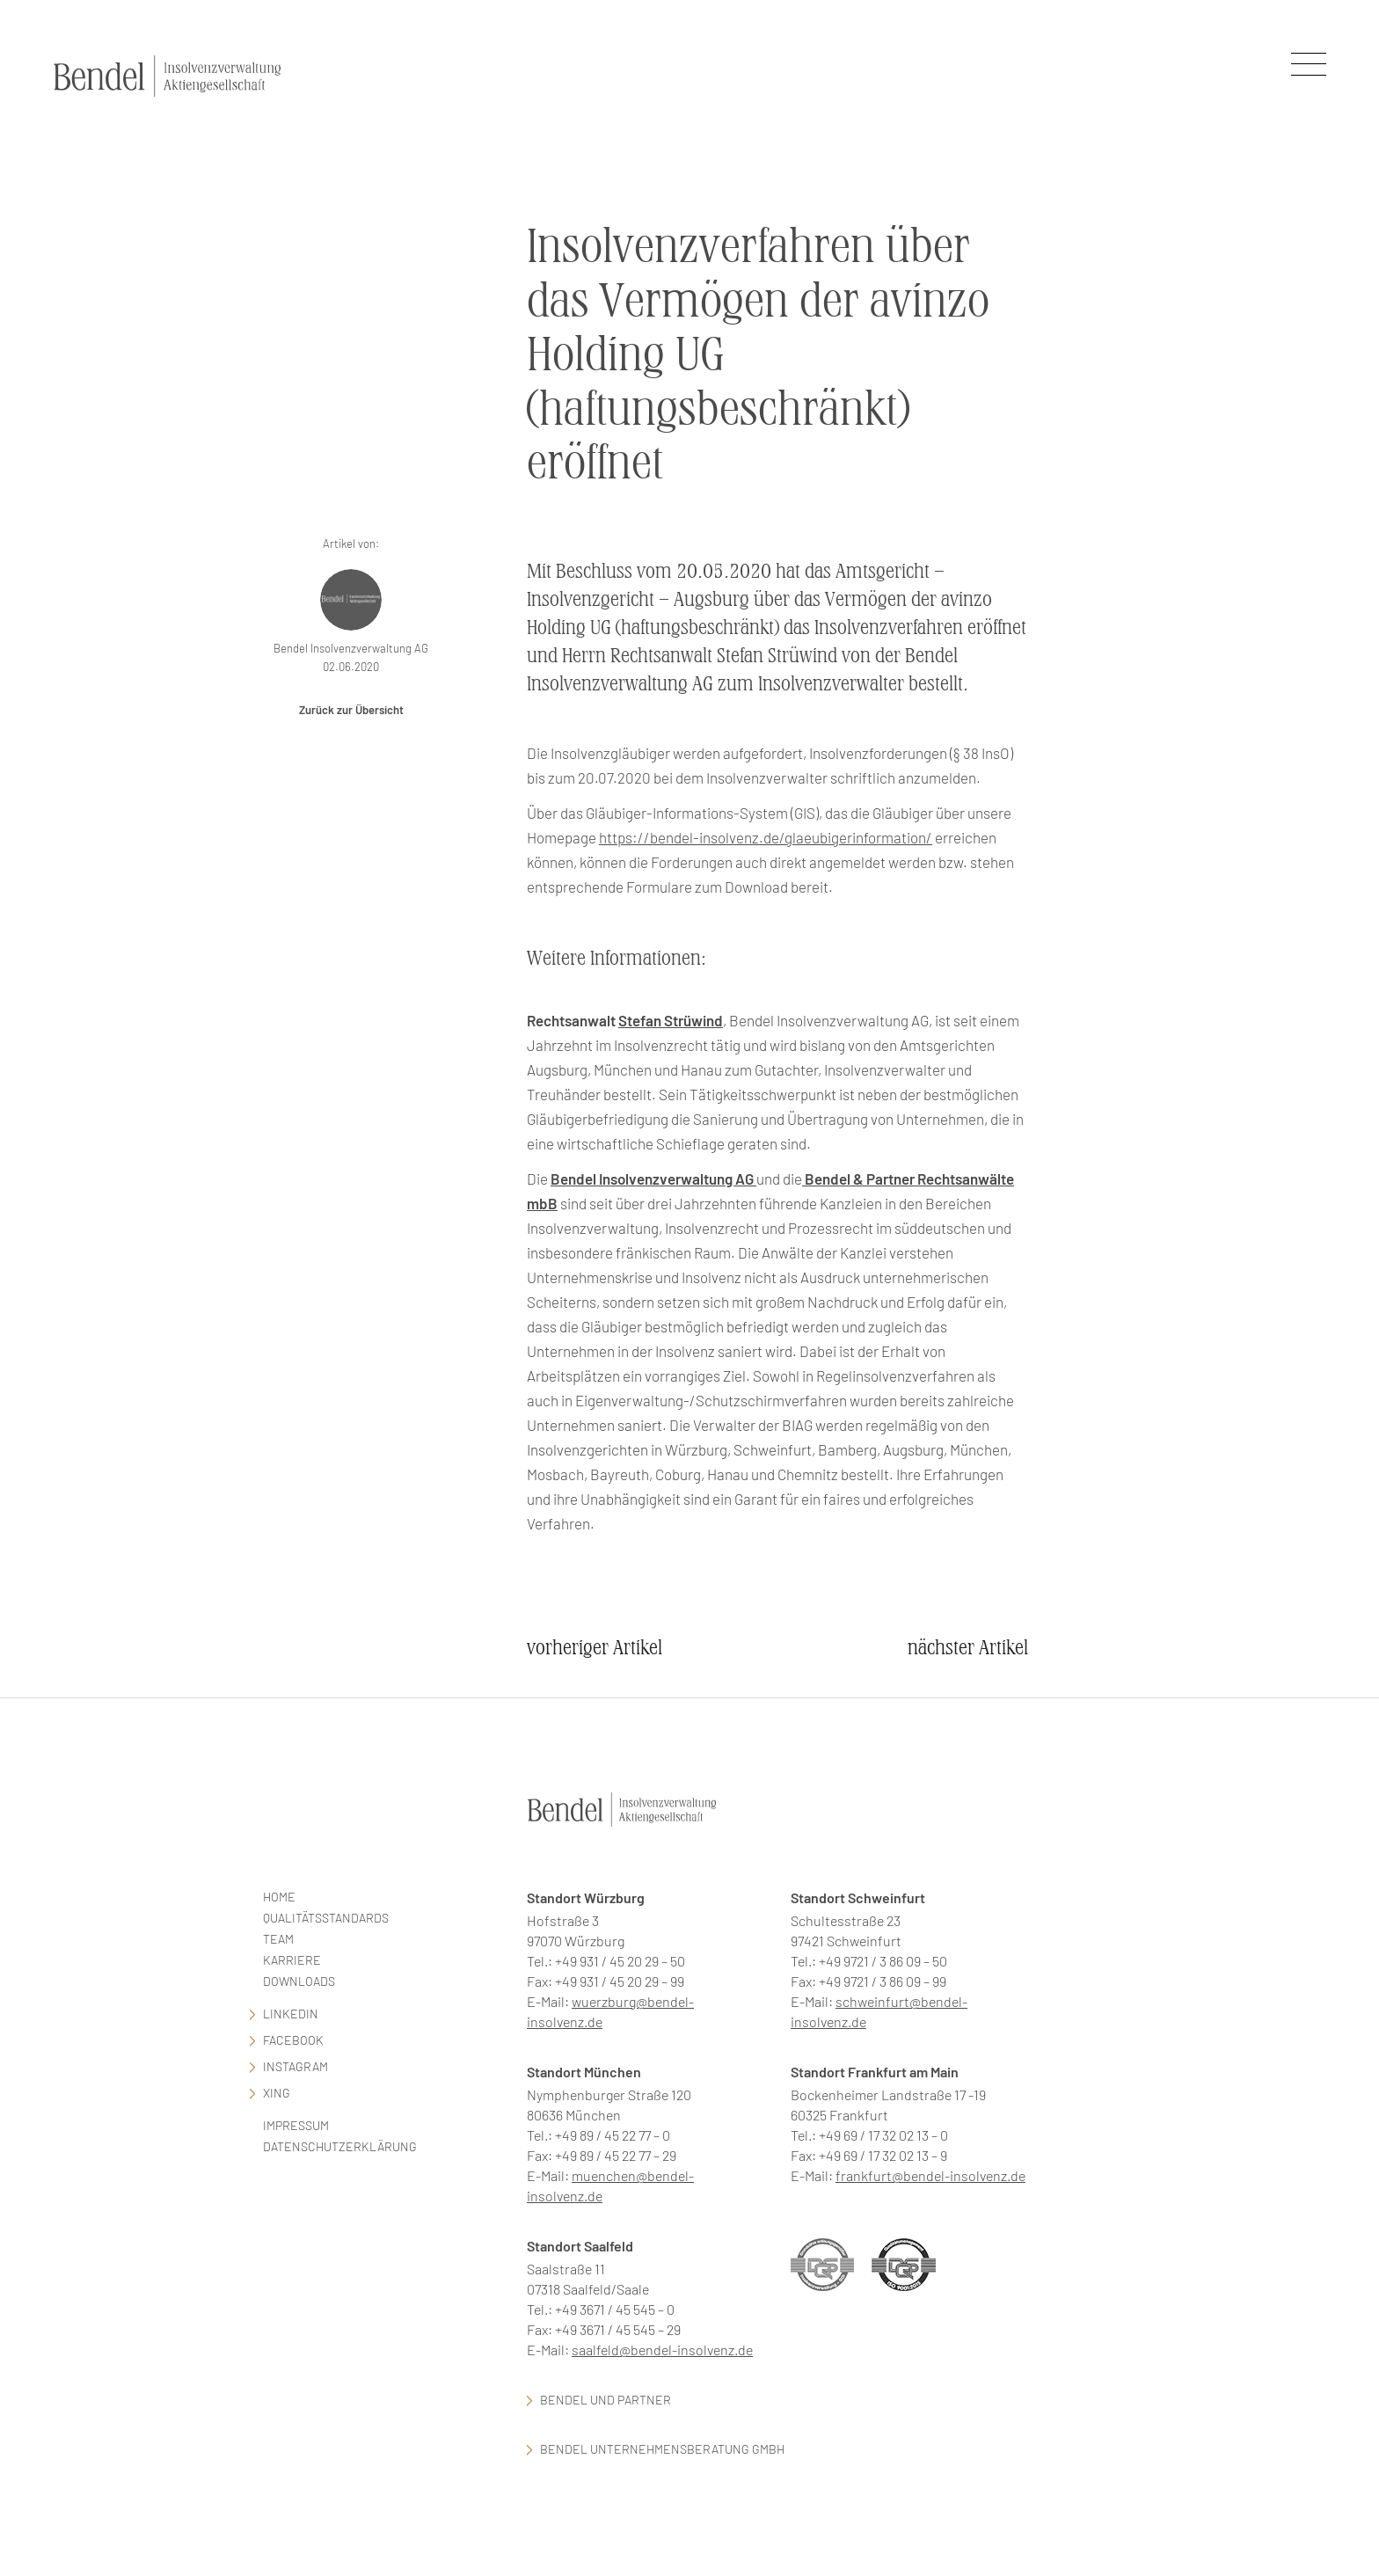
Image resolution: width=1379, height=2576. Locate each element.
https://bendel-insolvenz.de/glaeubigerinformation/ (765, 837)
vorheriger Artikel (594, 1648)
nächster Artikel (968, 1648)
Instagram (295, 2066)
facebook (293, 2039)
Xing (276, 2092)
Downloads (299, 1981)
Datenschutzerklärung (340, 2146)
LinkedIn (290, 2013)
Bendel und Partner (605, 2399)
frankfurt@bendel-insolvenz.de (930, 2175)
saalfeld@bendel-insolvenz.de (662, 2349)
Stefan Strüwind (670, 1020)
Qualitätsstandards (326, 1917)
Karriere (292, 1959)
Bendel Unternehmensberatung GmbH (662, 2448)
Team (278, 1938)
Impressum (296, 2125)
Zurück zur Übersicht (351, 710)
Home (279, 1896)
